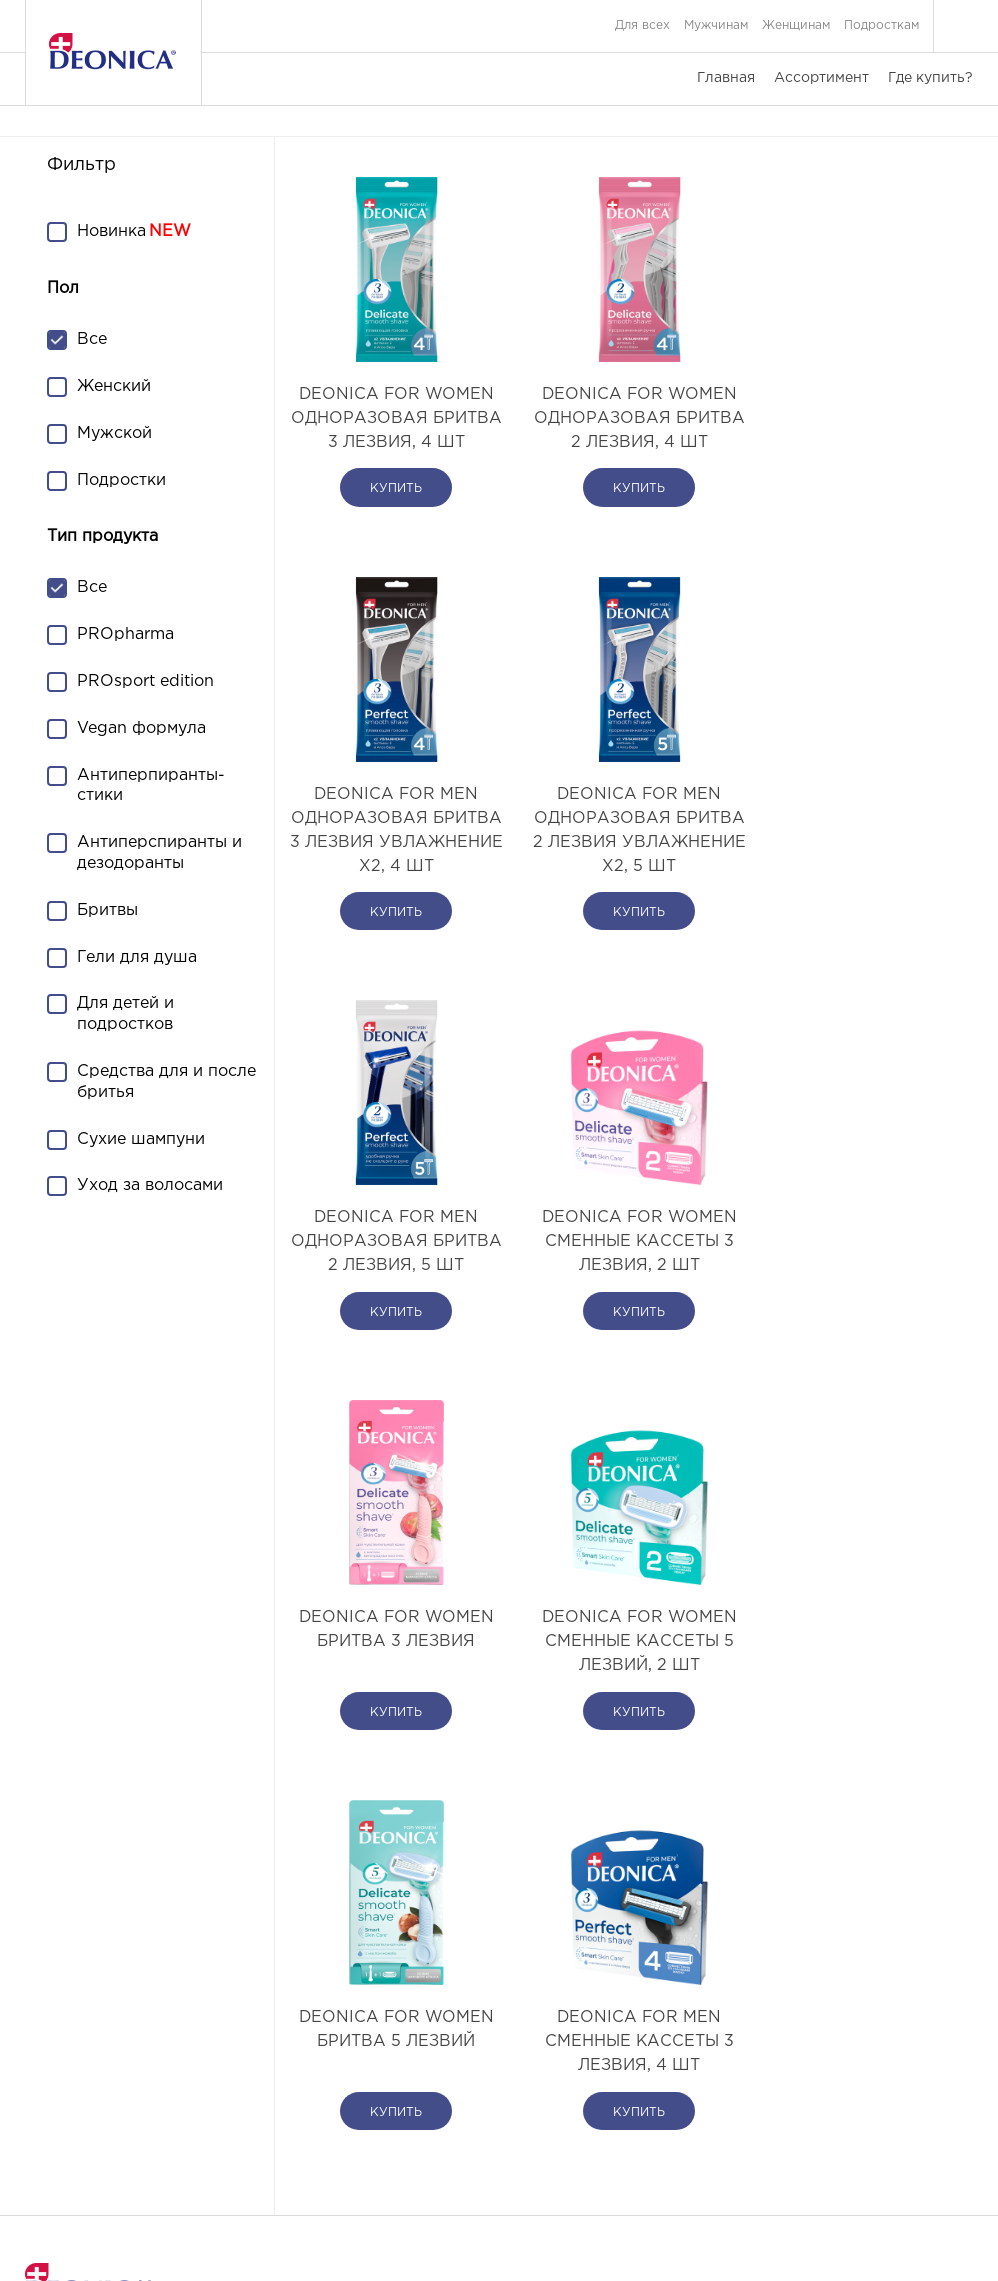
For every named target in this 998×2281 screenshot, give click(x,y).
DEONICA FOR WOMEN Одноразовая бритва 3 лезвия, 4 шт (391, 430)
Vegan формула (141, 728)
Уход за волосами (150, 1185)
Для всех (642, 25)
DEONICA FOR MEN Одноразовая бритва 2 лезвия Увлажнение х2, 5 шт (391, 878)
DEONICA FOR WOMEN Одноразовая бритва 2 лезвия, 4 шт (623, 430)
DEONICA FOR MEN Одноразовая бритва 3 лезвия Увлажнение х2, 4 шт (856, 442)
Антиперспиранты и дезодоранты (159, 853)
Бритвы (107, 910)
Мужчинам (716, 25)
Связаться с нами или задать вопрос (138, 2141)
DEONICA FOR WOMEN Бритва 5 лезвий (856, 1278)
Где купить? (930, 78)
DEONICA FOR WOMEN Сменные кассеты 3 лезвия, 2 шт (856, 866)
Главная (726, 78)
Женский (114, 386)
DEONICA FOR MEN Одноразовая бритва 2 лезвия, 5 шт (623, 878)
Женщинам (796, 25)
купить (391, 536)
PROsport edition (145, 681)
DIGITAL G (561, 2240)
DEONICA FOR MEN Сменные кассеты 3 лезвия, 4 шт (391, 1690)
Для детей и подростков (125, 1014)
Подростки (121, 480)
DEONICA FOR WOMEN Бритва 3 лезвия (391, 1278)
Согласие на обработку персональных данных (829, 2141)
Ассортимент (821, 78)
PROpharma (125, 634)
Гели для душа (137, 957)
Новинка (111, 231)
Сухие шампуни (141, 1139)
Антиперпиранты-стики (151, 786)
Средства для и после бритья (166, 1082)
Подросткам (881, 25)
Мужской (114, 433)
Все (92, 339)
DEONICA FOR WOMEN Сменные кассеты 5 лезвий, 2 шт (623, 1290)
